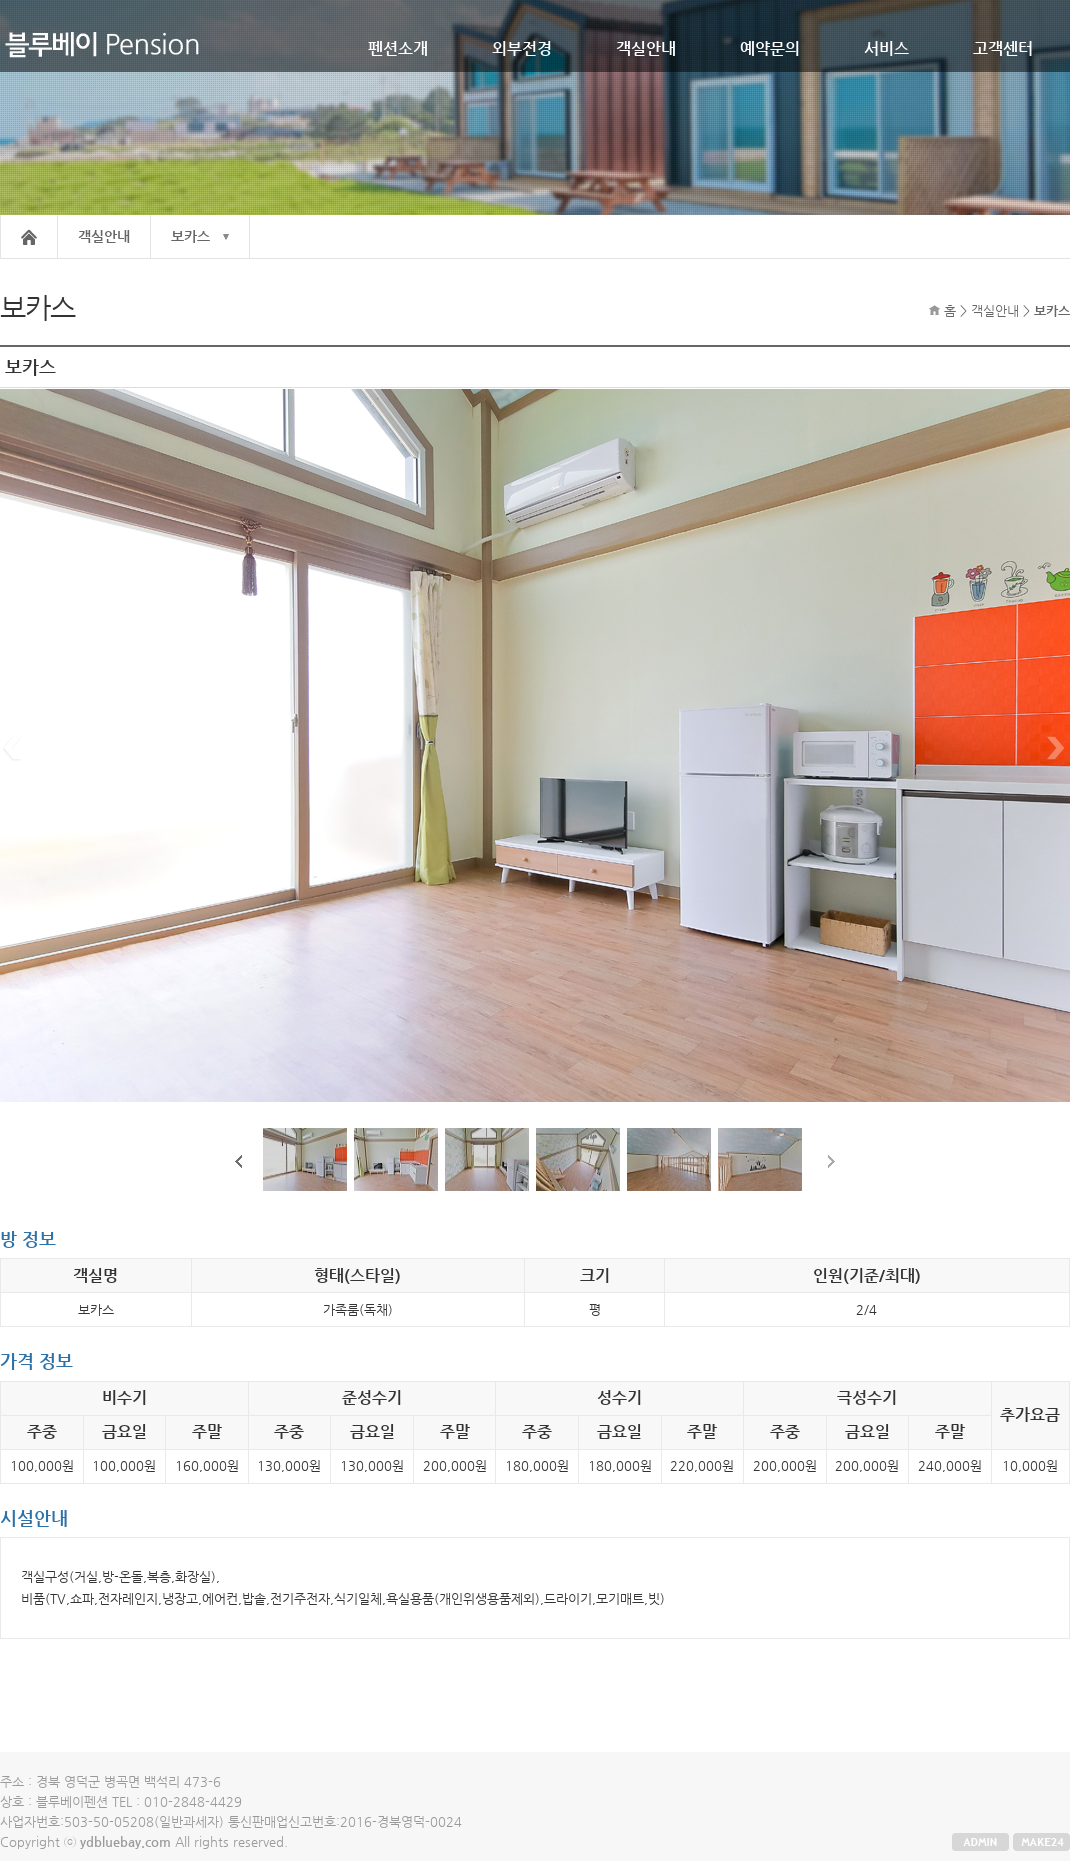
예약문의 (770, 48)
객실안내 (646, 48)
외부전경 (522, 48)
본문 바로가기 (0, 0)
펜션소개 (398, 48)
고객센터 (1003, 48)
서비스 (886, 48)
